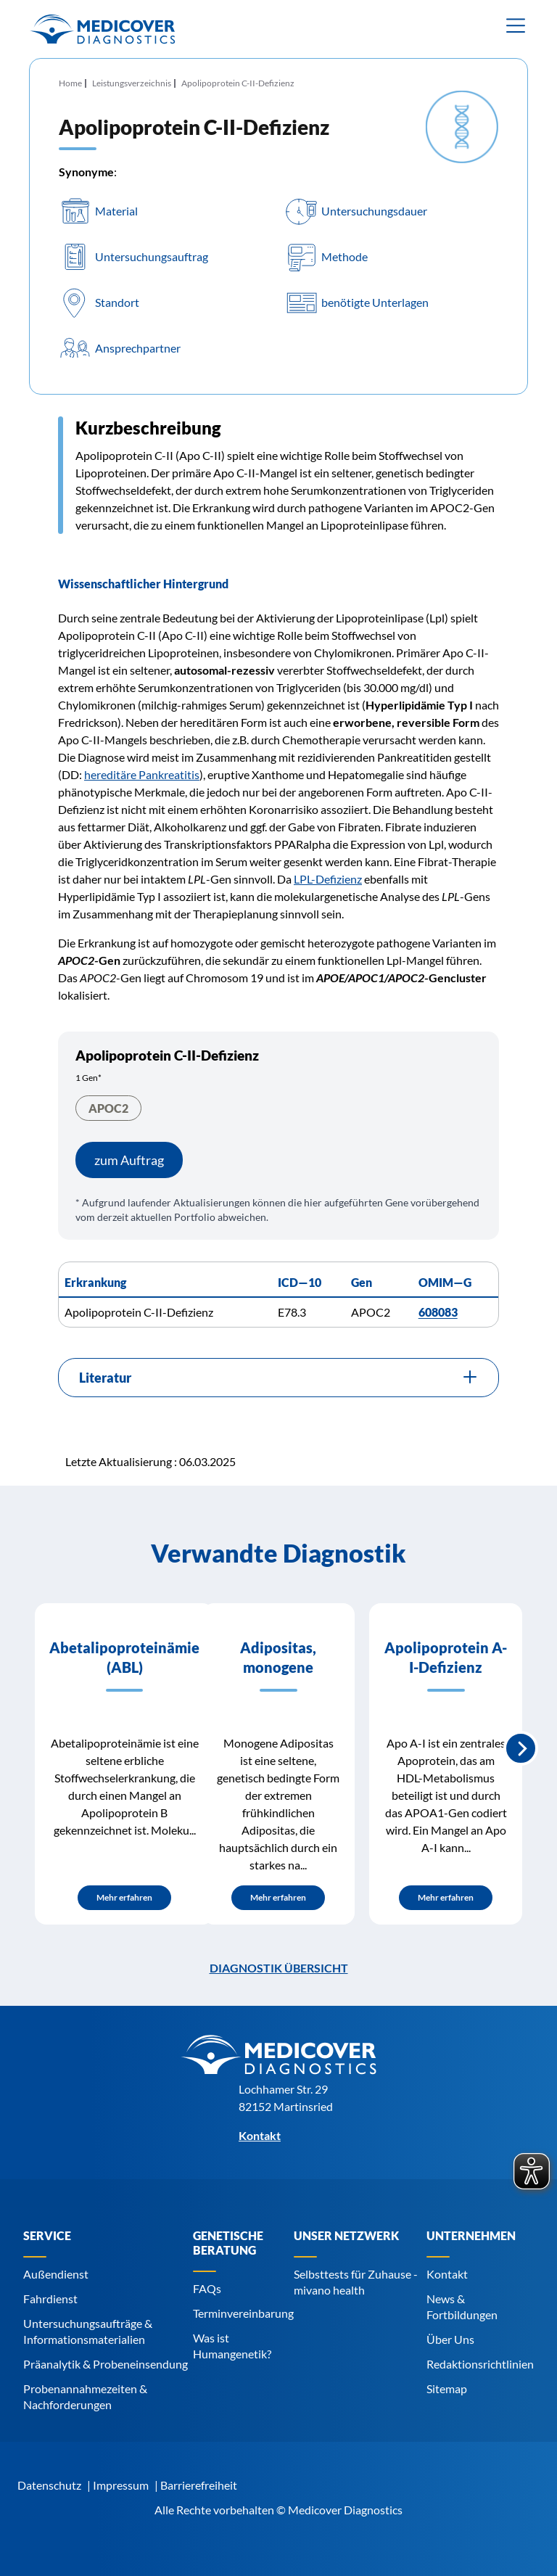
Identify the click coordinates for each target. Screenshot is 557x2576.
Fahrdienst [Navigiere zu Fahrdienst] (50, 2298)
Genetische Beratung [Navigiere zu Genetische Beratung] (228, 2243)
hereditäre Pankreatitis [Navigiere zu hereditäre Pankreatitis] (141, 774)
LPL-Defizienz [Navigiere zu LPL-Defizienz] (328, 879)
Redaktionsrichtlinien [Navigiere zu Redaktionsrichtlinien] (480, 2364)
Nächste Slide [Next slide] (520, 1748)
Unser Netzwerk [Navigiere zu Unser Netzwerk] (346, 2235)
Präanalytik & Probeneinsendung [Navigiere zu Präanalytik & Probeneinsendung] (105, 2364)
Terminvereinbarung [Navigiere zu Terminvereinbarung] (243, 2313)
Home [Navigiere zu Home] (70, 83)
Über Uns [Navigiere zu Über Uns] (450, 2339)
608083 (438, 1312)
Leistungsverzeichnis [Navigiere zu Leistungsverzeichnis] (131, 83)
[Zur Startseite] (102, 29)
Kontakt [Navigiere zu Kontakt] (447, 2274)
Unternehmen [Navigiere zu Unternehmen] (471, 2235)
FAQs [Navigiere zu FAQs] (207, 2288)
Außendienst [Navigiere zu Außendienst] (55, 2274)
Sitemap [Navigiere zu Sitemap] (446, 2388)
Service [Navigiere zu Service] (47, 2235)
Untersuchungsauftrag (151, 256)
